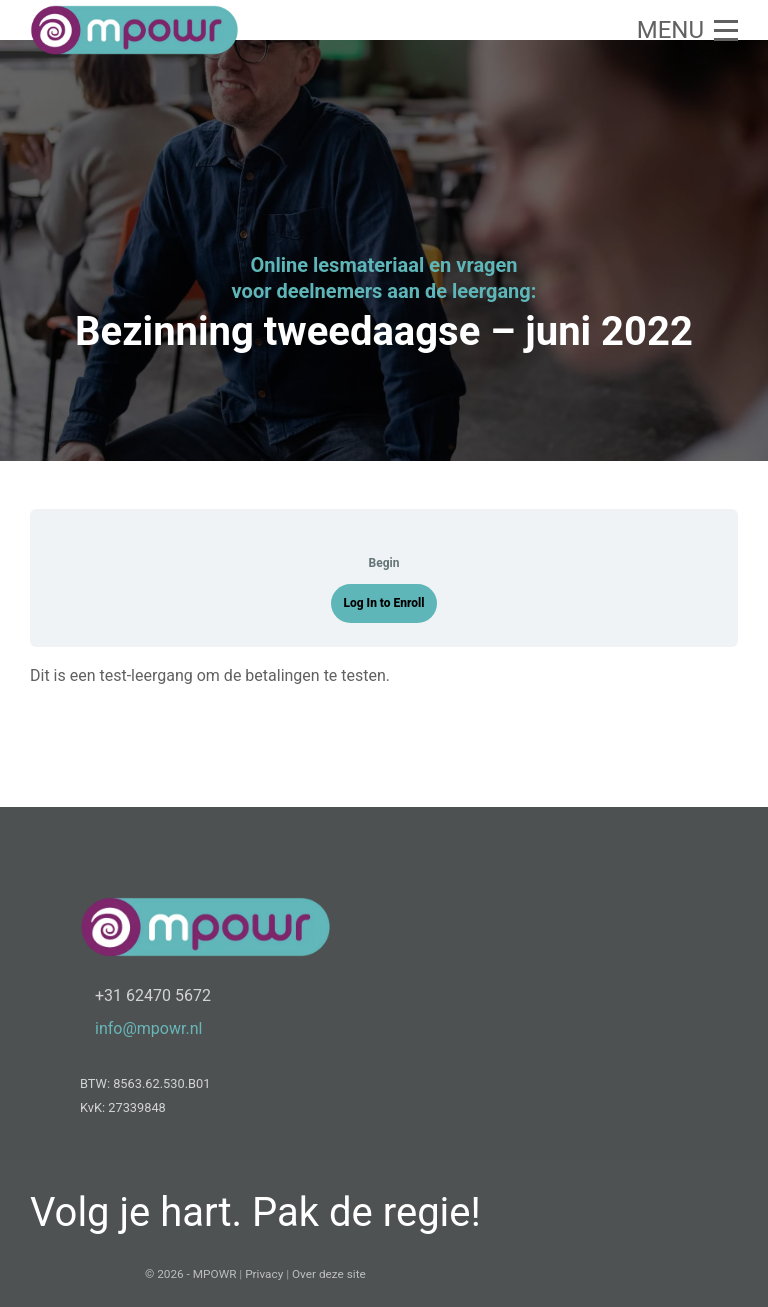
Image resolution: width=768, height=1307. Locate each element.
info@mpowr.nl (148, 1028)
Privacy (264, 1274)
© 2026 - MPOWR (190, 1274)
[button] (687, 30)
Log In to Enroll (383, 603)
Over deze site (329, 1274)
